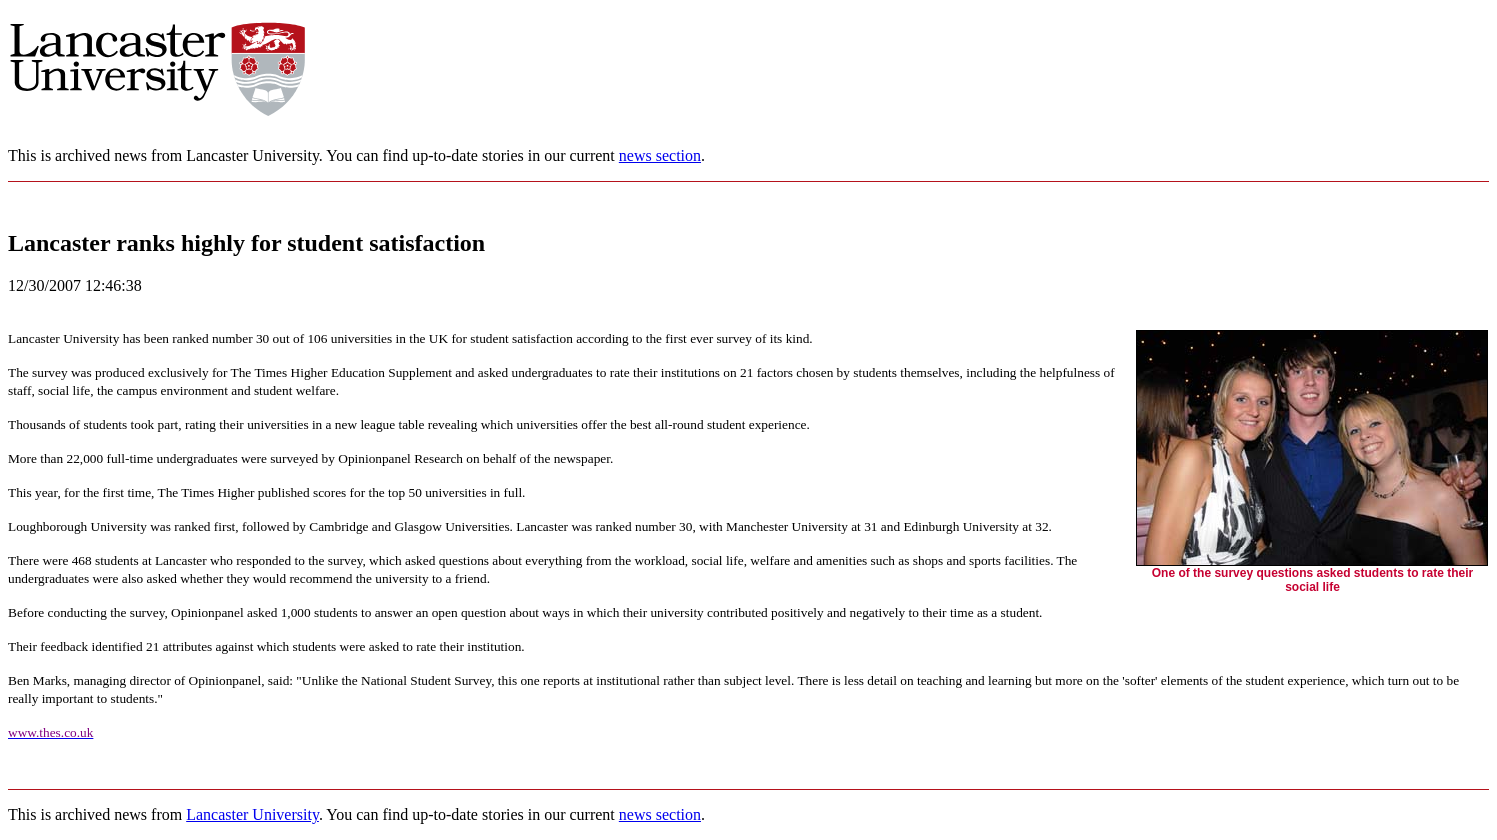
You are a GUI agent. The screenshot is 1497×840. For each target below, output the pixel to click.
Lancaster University (252, 814)
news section (660, 155)
